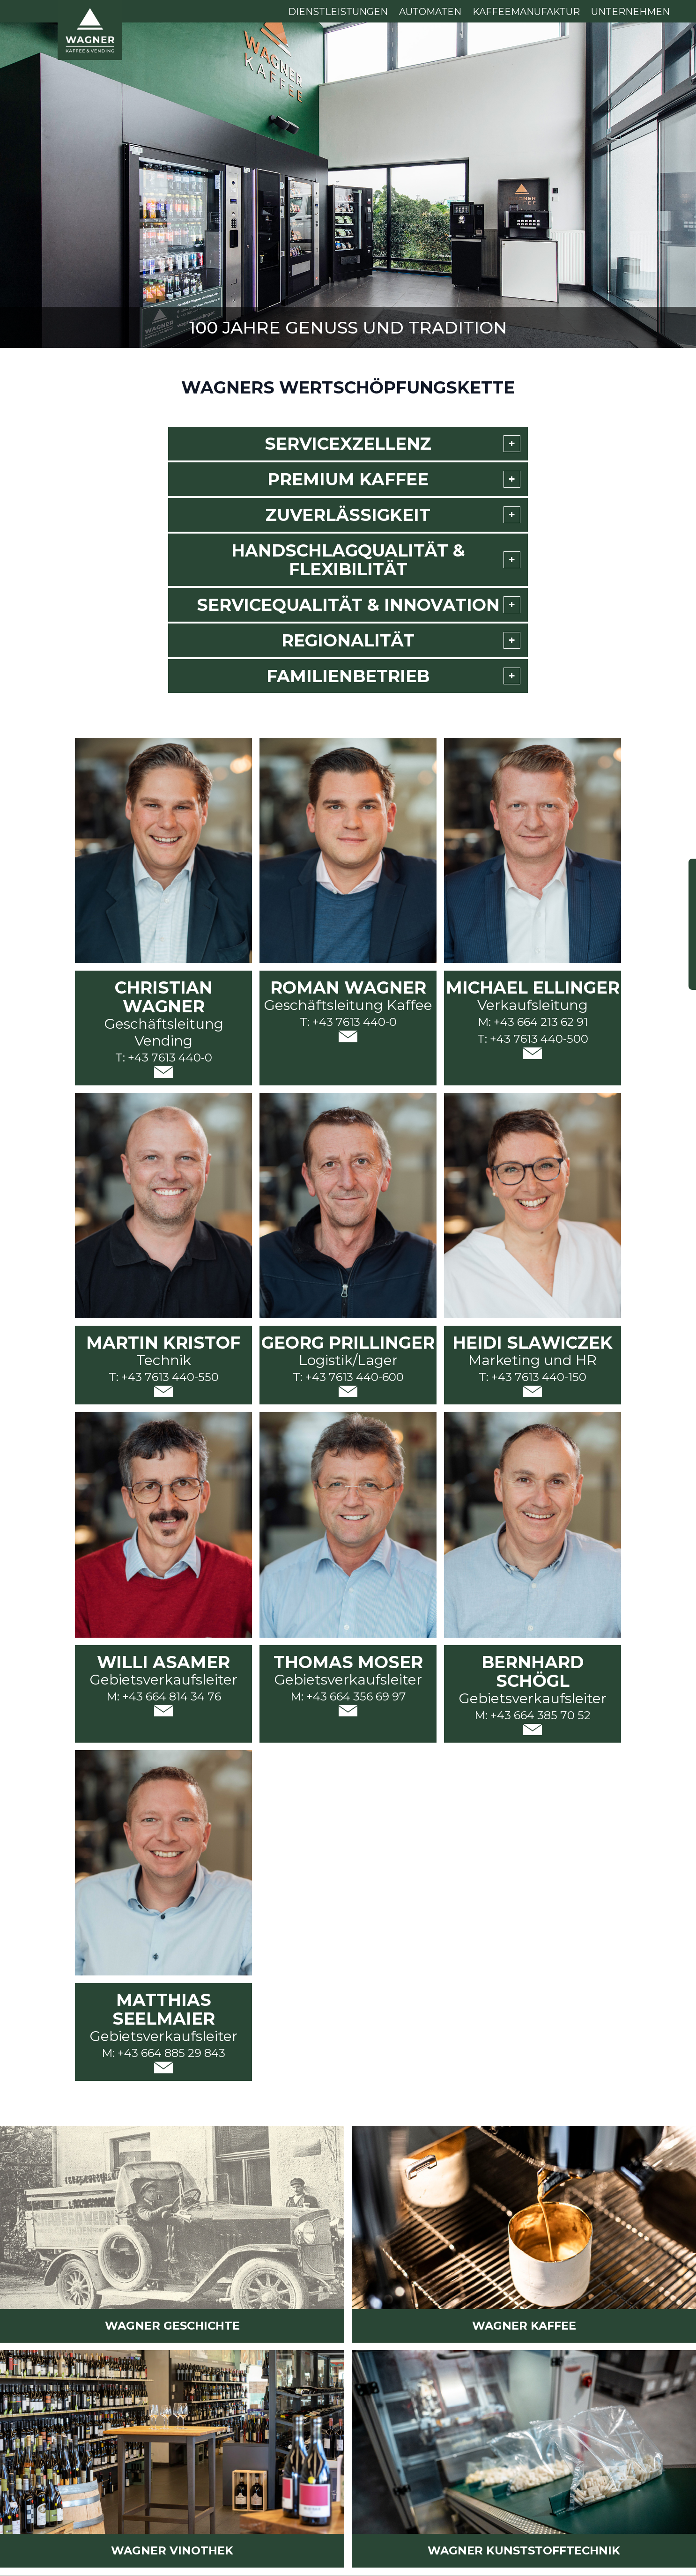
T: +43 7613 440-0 (163, 1057)
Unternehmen (630, 11)
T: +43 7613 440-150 (532, 1377)
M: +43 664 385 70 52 (532, 1715)
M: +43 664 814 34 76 (163, 1696)
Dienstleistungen (338, 11)
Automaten (430, 11)
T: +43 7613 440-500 (532, 1039)
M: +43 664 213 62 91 (533, 1022)
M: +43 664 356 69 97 (348, 1696)
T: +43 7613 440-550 (164, 1377)
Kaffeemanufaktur (526, 11)
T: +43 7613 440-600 (348, 1377)
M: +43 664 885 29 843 (163, 2053)
